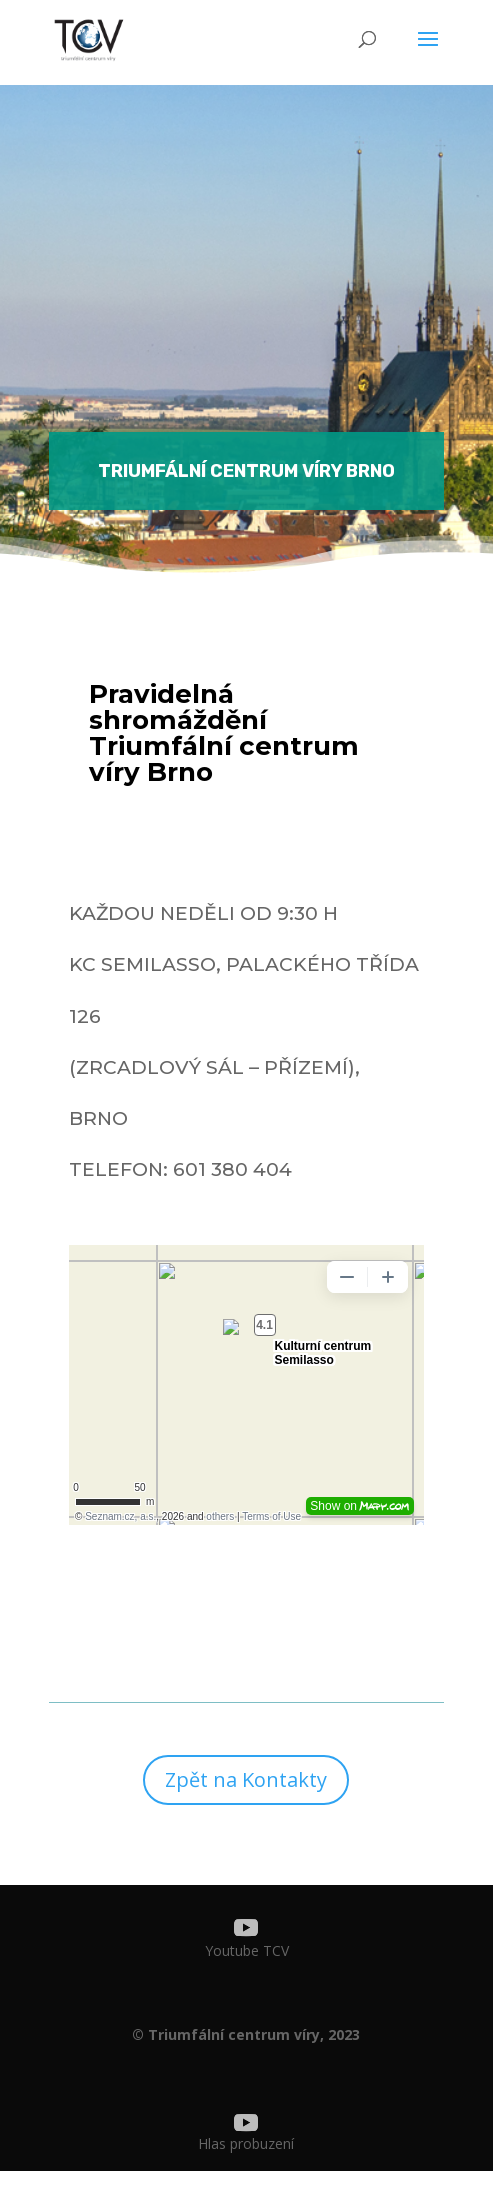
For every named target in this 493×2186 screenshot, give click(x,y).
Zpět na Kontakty (246, 1779)
